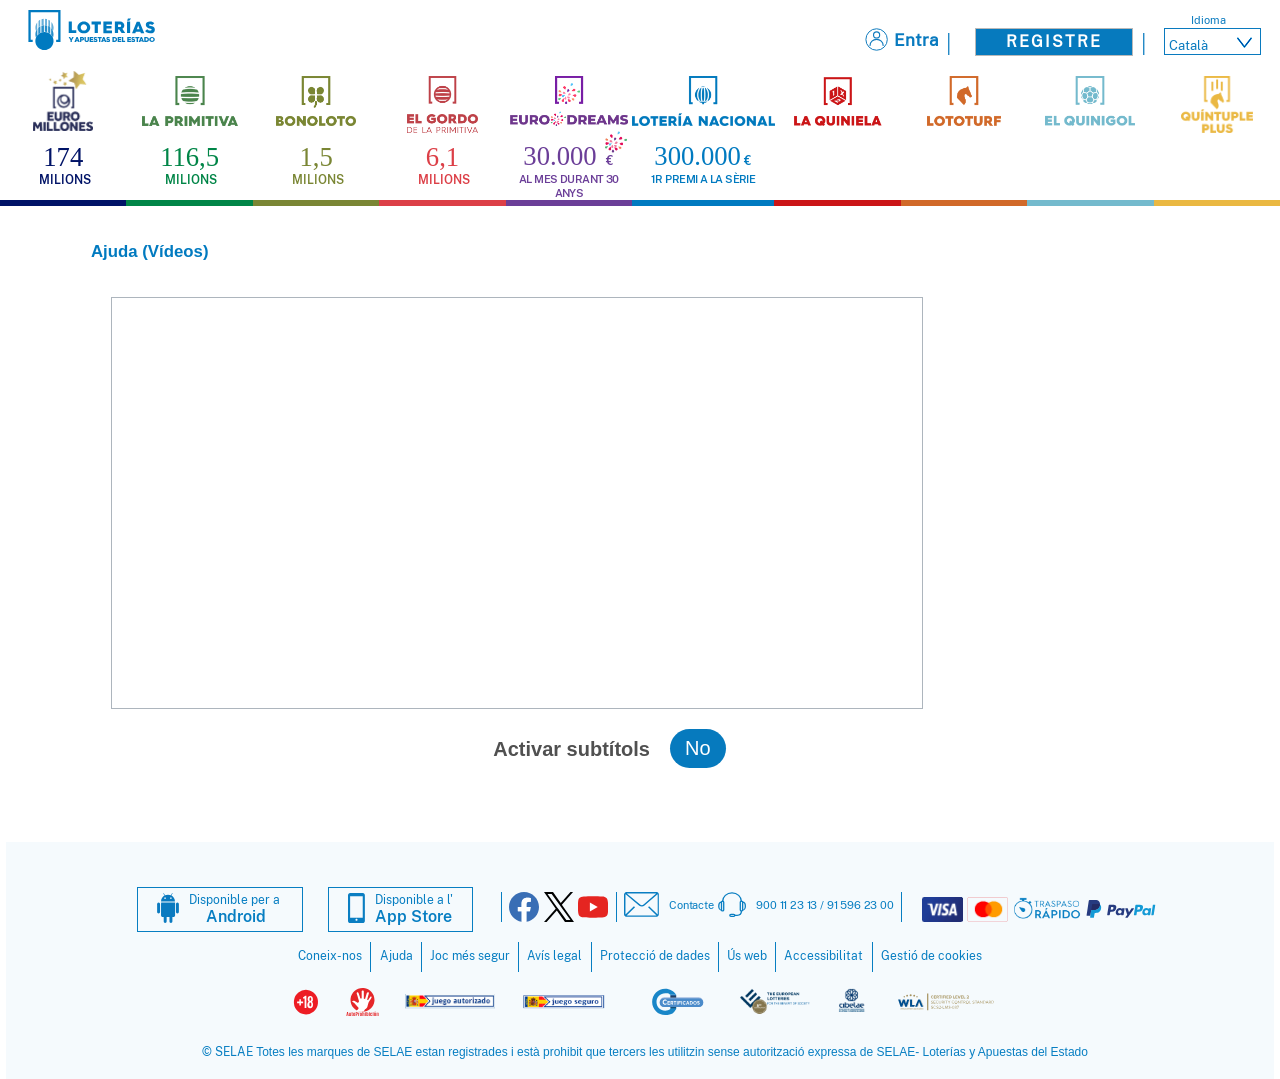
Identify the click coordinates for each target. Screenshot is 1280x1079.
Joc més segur (470, 956)
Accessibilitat (823, 956)
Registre (1054, 41)
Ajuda (396, 956)
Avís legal (554, 956)
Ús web (747, 956)
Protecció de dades (655, 956)
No (698, 748)
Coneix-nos (330, 956)
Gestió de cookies (931, 956)
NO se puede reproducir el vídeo (517, 503)
